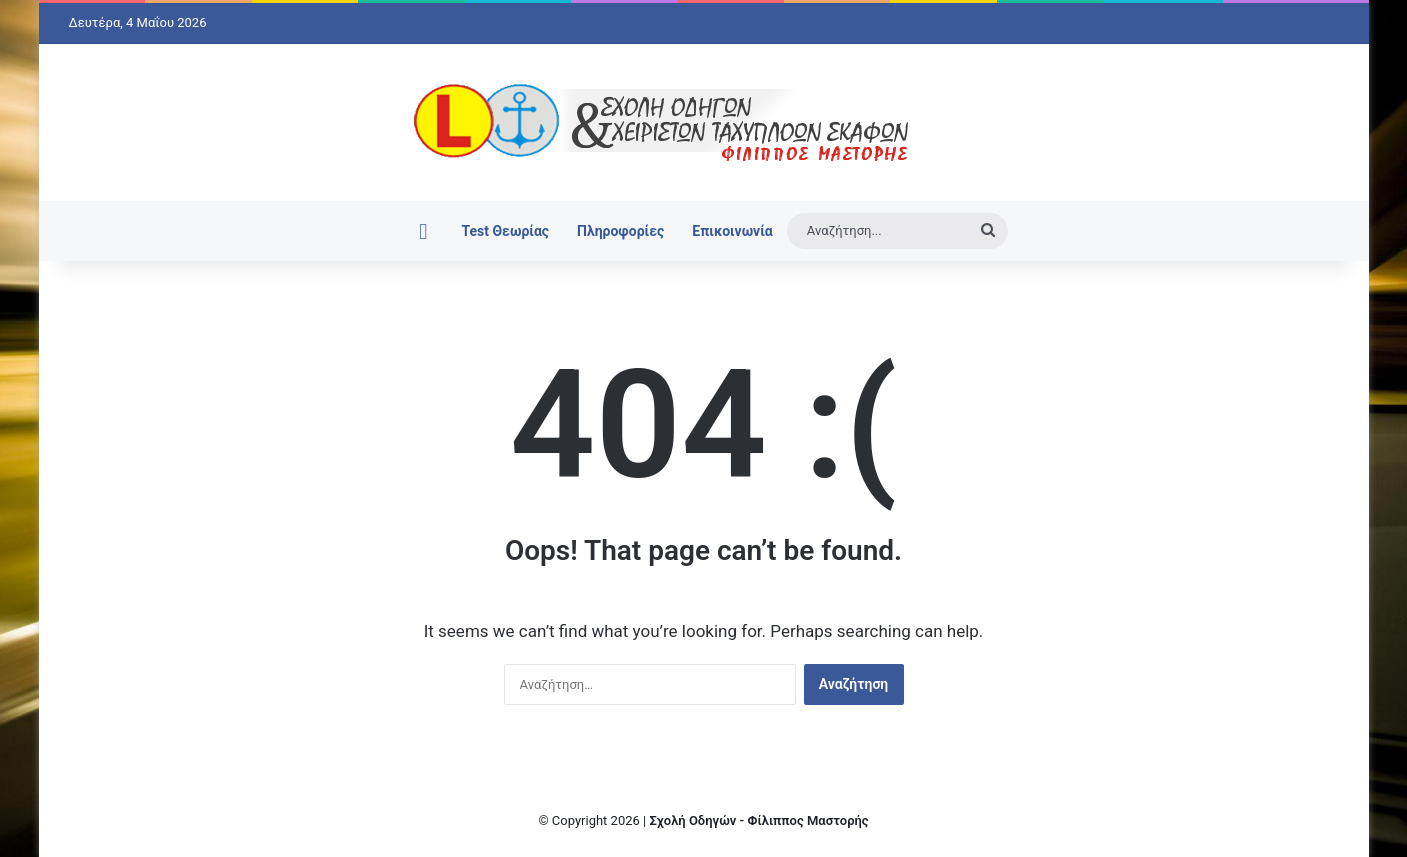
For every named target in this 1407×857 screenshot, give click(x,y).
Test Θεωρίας (505, 231)
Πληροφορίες (620, 231)
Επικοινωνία (732, 231)
